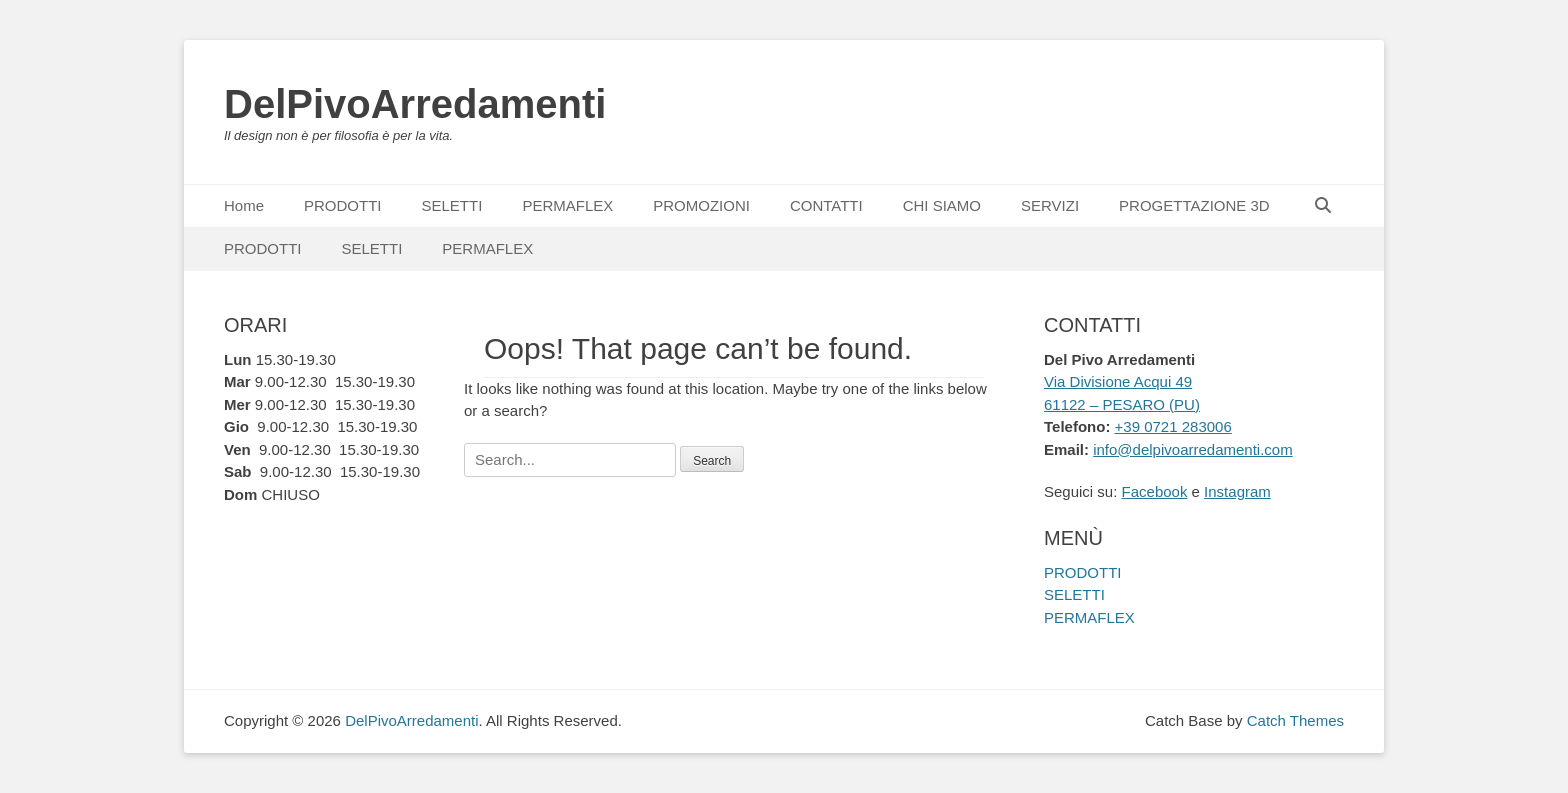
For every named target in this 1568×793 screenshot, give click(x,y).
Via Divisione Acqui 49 (1118, 381)
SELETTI (452, 205)
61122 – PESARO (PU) (1122, 404)
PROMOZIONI (701, 205)
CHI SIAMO (942, 205)
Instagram (1237, 491)
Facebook (1155, 491)
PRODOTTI (343, 205)
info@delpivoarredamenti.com (1193, 449)
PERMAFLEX (567, 205)
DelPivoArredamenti (415, 104)
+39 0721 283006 (1173, 426)
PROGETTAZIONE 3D (1194, 205)
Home (244, 205)
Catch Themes (1295, 720)
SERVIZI (1050, 205)
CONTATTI (826, 205)
